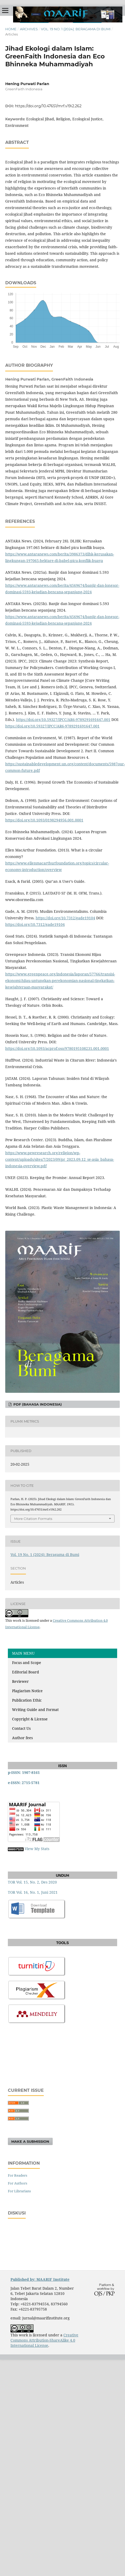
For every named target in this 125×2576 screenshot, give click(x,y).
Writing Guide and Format (35, 1709)
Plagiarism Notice (27, 1690)
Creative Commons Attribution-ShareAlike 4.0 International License (44, 2340)
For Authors (17, 2183)
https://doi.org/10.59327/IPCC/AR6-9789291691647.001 (63, 719)
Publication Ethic (27, 1700)
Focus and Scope (26, 1662)
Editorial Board (25, 1671)
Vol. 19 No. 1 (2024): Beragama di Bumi (76, 29)
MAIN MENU (23, 1653)
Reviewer (20, 1681)
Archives (29, 29)
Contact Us (21, 1728)
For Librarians (19, 2191)
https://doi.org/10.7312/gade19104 (65, 917)
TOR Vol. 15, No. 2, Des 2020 (32, 1882)
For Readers (17, 2175)
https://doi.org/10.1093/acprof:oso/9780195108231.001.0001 (57, 1048)
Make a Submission (30, 2141)
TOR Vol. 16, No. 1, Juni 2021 (33, 1892)
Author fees (22, 1737)
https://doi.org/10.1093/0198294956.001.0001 (44, 820)
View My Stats (37, 1848)
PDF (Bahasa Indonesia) (37, 1404)
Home (11, 29)
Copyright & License (30, 1718)
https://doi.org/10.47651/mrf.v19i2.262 (48, 106)
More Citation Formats (33, 1519)
